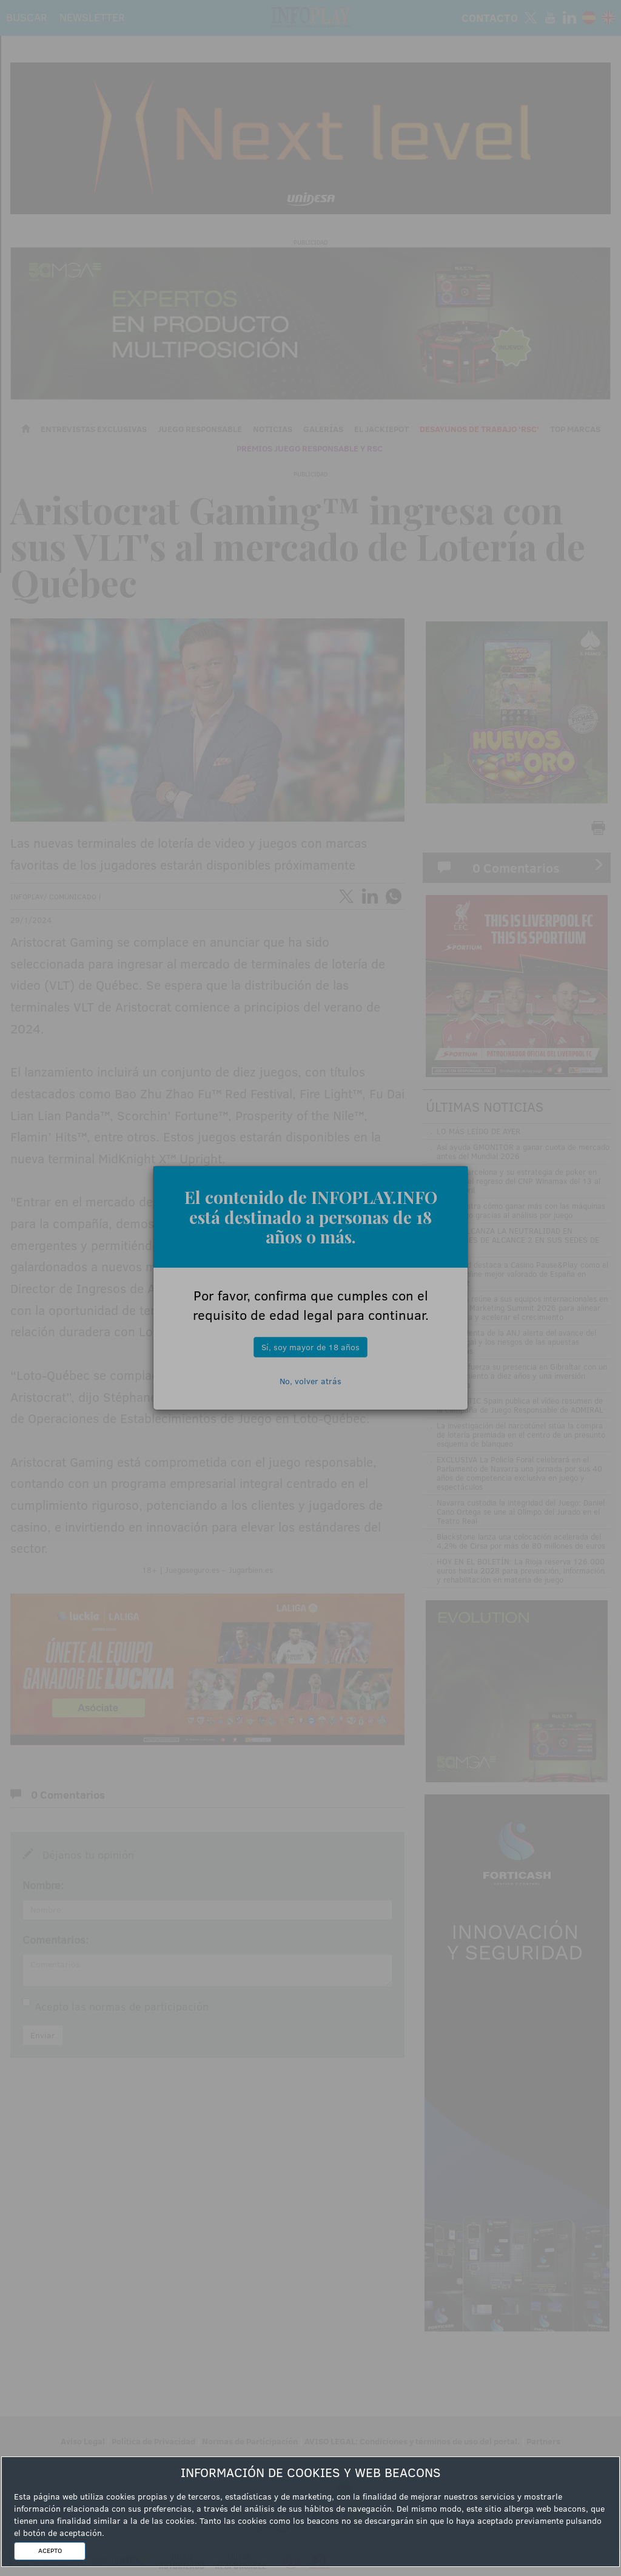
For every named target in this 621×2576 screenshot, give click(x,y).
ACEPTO (50, 2550)
